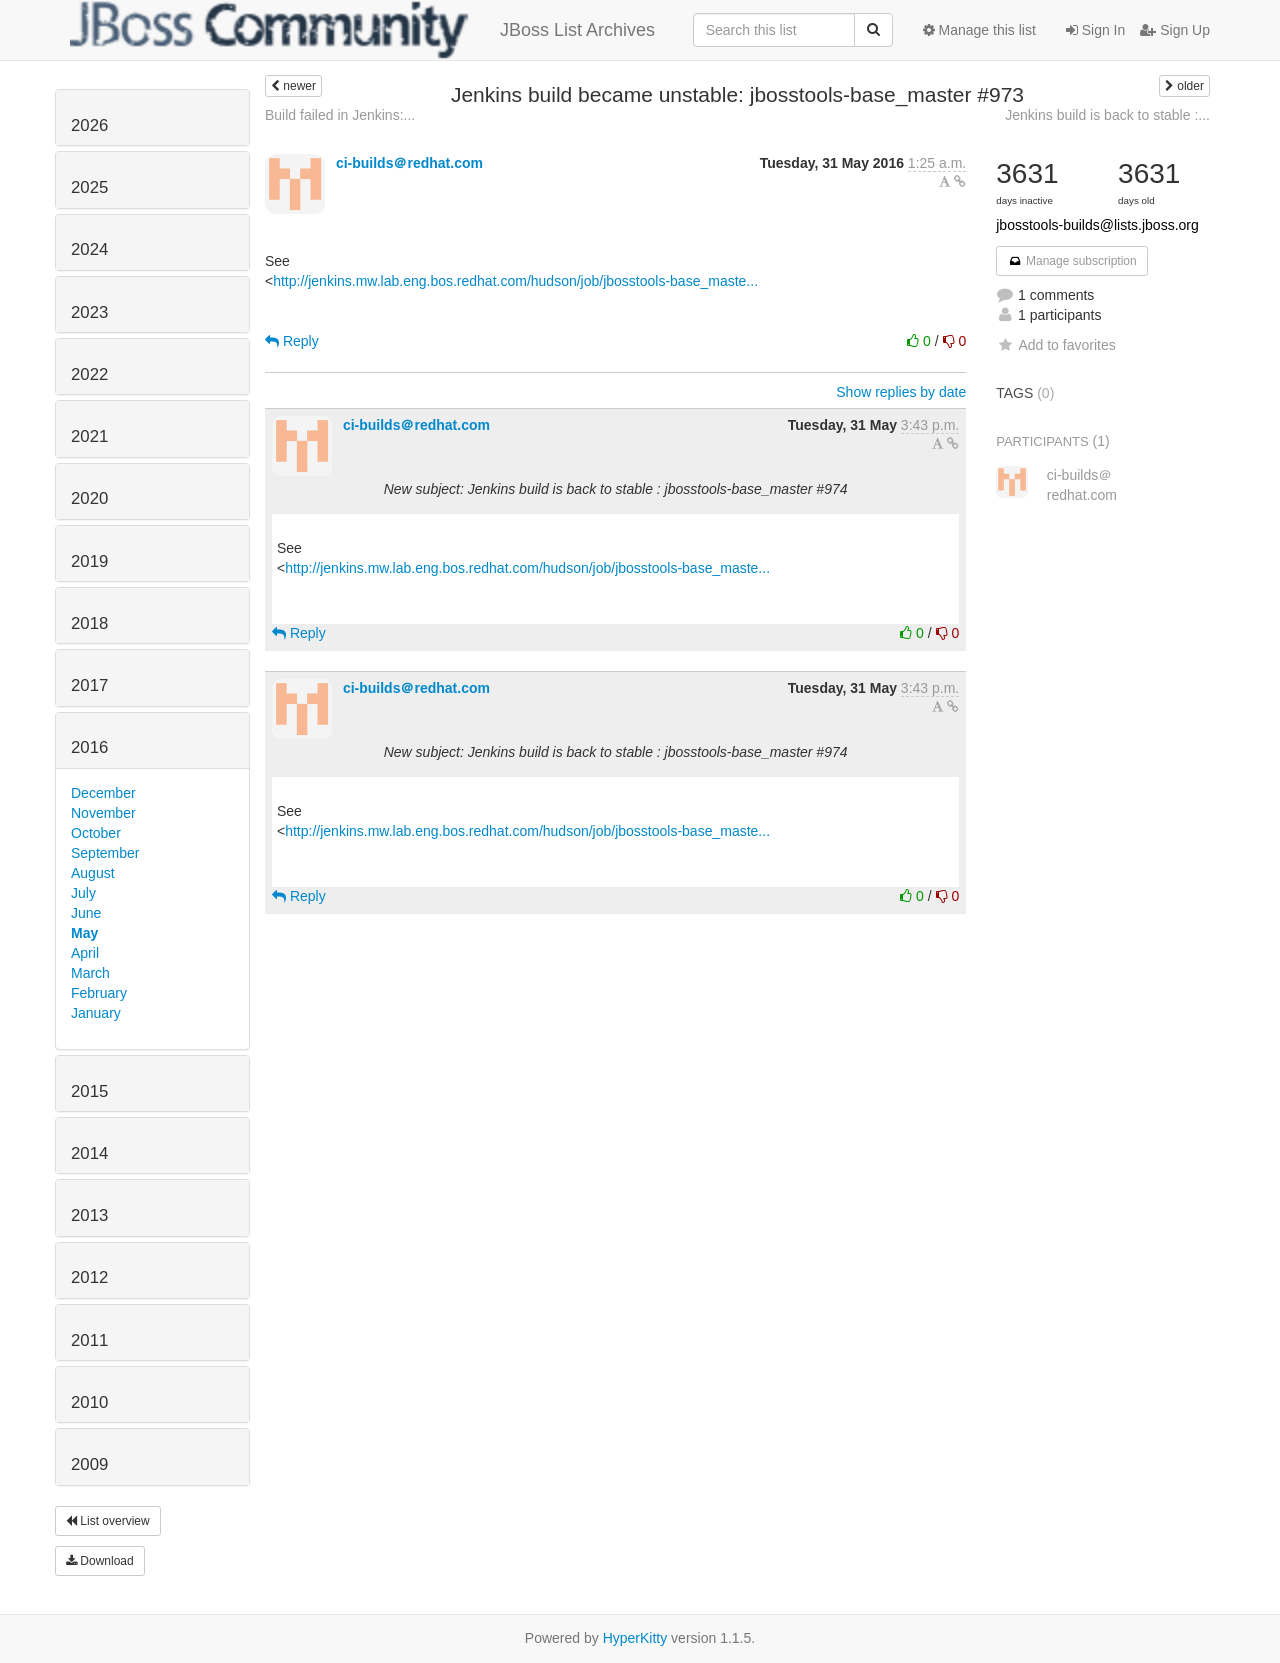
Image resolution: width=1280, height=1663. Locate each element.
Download (100, 1561)
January (96, 1013)
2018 (89, 623)
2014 (89, 1153)
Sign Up (1175, 30)
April (85, 953)
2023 (89, 312)
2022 (89, 374)
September (105, 853)
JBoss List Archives (362, 30)
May (84, 933)
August (93, 873)
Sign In (1095, 30)
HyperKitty (635, 1638)
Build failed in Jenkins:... (340, 115)
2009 (89, 1464)
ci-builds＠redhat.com (409, 163)
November (103, 813)
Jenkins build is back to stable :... (1107, 115)
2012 (89, 1277)
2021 (89, 436)
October (96, 833)
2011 (89, 1340)
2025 (89, 187)
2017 (89, 685)
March (90, 973)
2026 (89, 125)
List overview (108, 1521)
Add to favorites (1055, 345)
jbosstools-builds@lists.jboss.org (1097, 225)
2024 (89, 249)
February (99, 993)
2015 (89, 1091)
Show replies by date (901, 392)
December (103, 793)
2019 (89, 561)
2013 (89, 1215)
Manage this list (979, 30)
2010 (89, 1402)
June (86, 913)
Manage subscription (1072, 261)
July (83, 893)
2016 (89, 747)
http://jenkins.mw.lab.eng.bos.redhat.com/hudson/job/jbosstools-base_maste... (515, 281)
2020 (89, 498)
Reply (292, 341)
